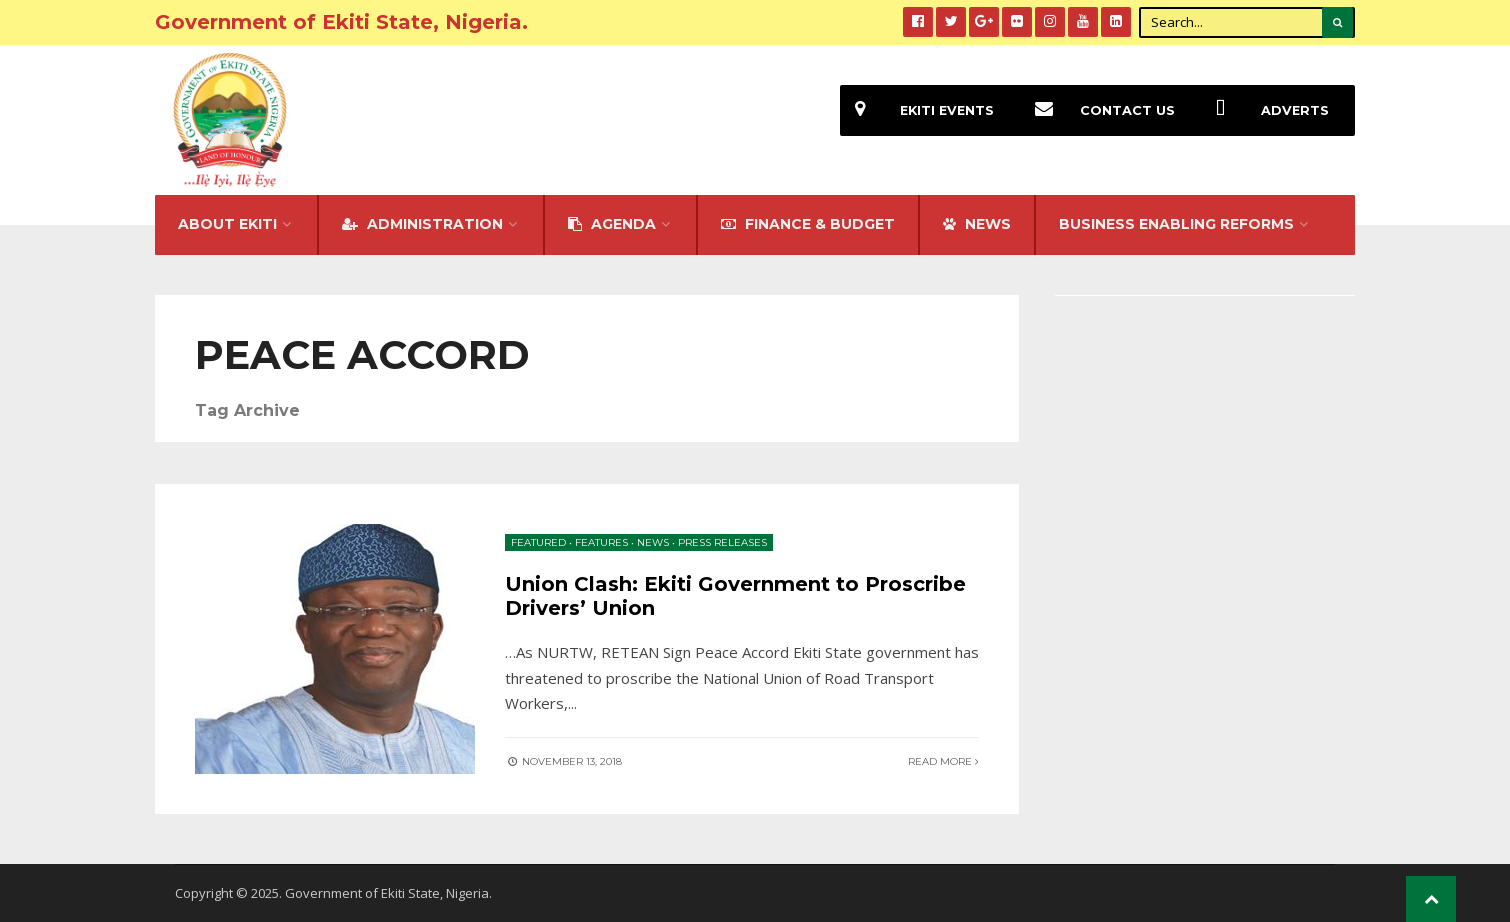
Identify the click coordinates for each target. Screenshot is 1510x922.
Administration (422, 224)
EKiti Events (917, 110)
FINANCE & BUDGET (808, 224)
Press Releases (722, 542)
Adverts (1265, 110)
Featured (538, 542)
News (653, 542)
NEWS (977, 224)
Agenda (612, 224)
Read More (943, 761)
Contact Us (1097, 110)
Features (601, 542)
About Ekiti (227, 224)
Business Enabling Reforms (1176, 224)
